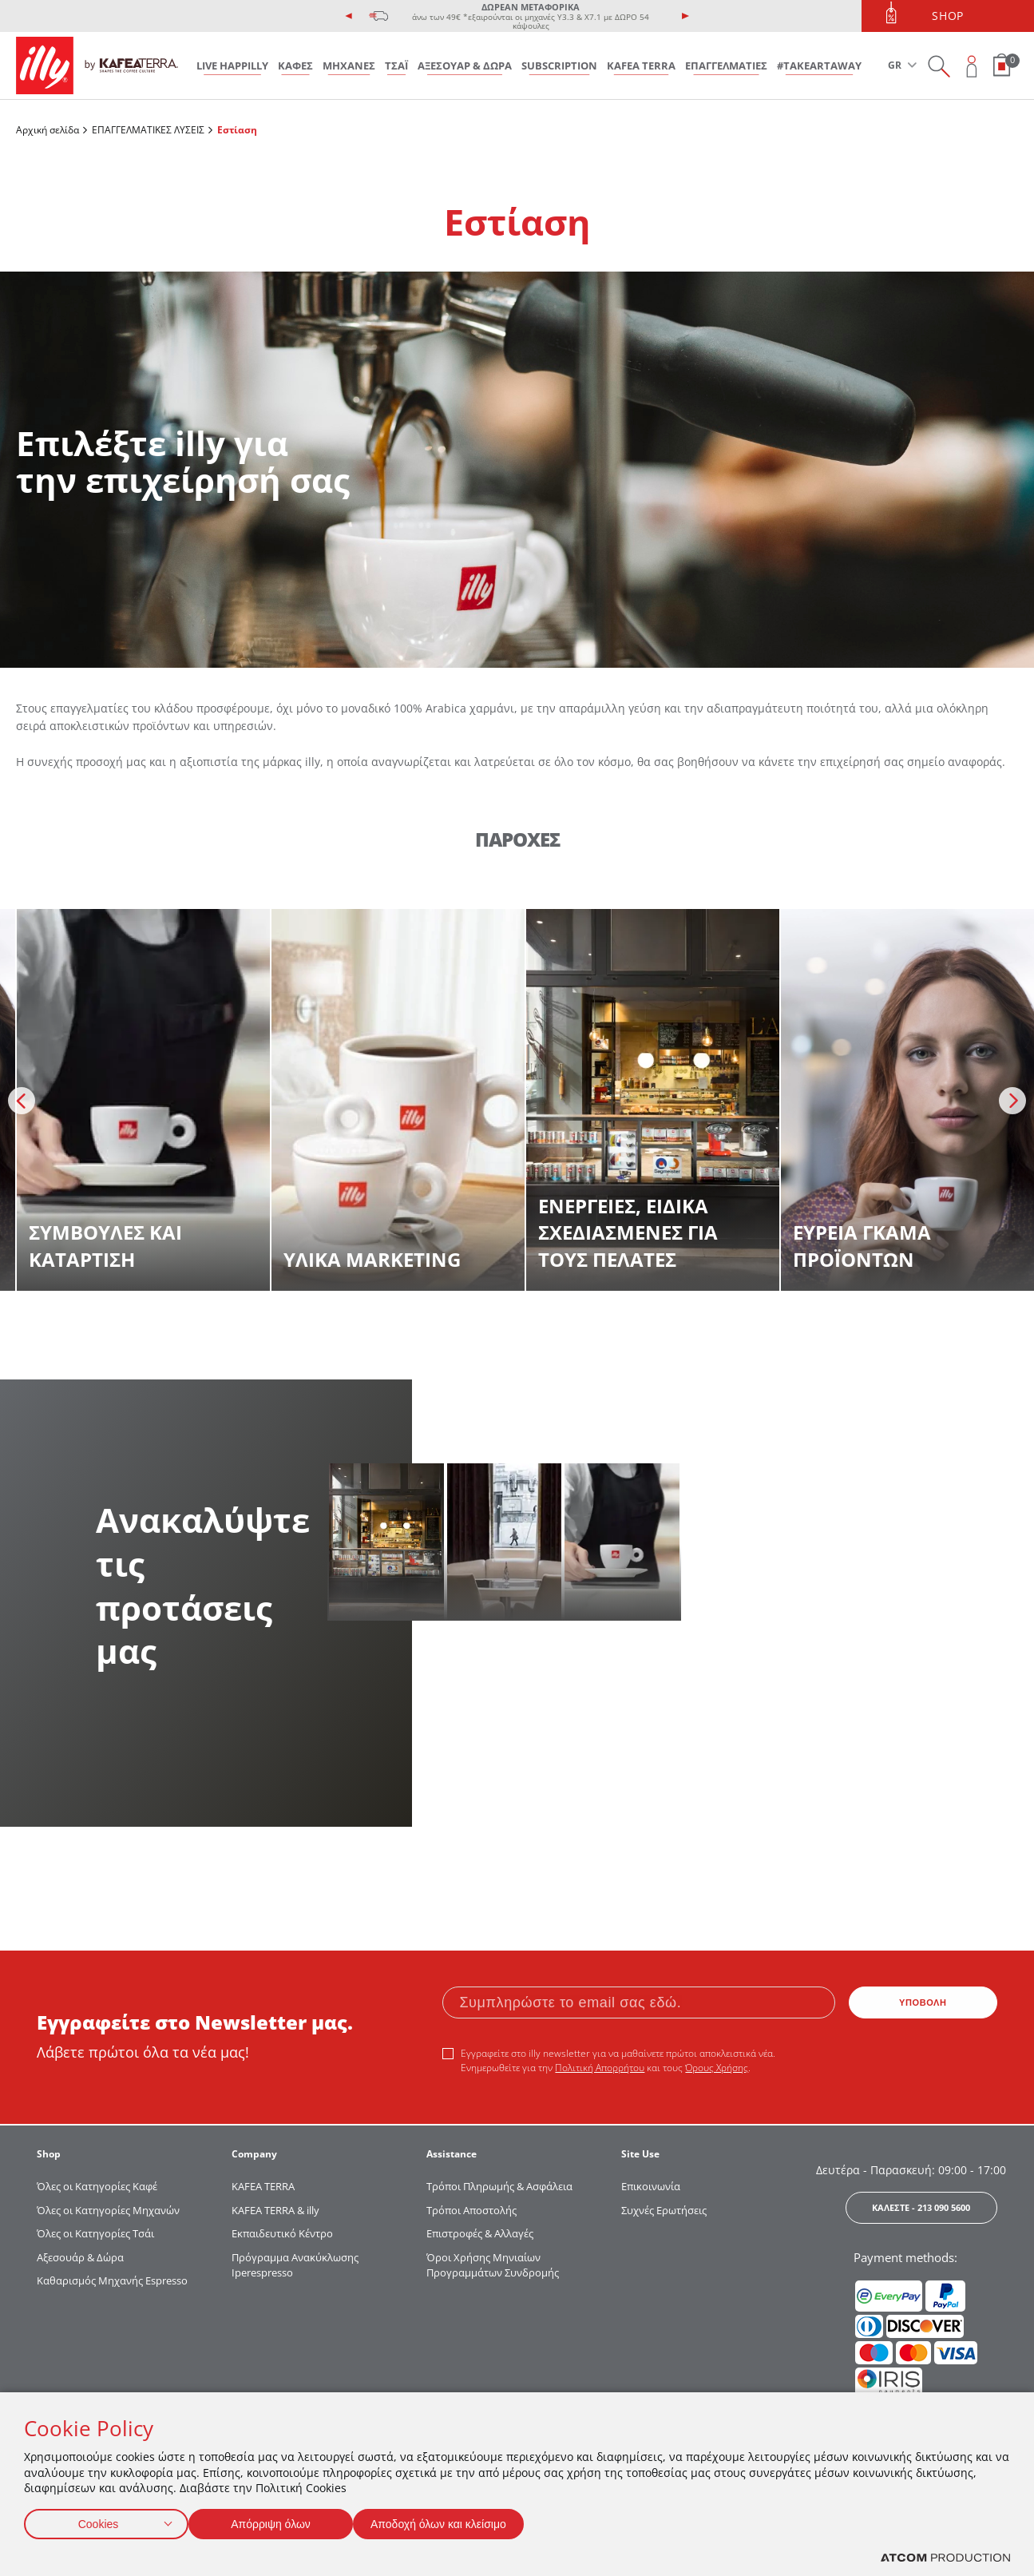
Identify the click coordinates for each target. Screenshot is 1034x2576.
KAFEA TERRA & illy (275, 2210)
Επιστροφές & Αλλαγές (479, 2233)
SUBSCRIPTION (559, 65)
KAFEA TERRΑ (263, 2186)
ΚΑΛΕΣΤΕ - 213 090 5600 (921, 2207)
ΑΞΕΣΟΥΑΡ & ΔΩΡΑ (465, 65)
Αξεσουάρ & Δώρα (80, 2257)
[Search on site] (938, 66)
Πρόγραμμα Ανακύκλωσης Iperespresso (295, 2265)
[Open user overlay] (972, 66)
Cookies (98, 2520)
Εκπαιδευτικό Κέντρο (282, 2233)
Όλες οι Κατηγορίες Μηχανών (108, 2210)
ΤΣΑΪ (396, 65)
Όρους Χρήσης (716, 2067)
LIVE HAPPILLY (232, 65)
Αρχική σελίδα (47, 130)
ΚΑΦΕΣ (295, 65)
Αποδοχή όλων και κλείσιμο (463, 2520)
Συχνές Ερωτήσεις (664, 2210)
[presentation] (349, 16)
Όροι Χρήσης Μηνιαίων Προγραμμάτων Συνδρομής (493, 2265)
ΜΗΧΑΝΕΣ (349, 65)
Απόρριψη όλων (278, 2520)
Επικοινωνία (650, 2186)
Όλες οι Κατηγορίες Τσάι (95, 2233)
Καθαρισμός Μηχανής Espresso (112, 2280)
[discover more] (143, 1100)
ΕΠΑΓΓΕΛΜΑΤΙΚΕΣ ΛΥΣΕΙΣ (148, 130)
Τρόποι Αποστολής (471, 2210)
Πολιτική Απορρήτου (599, 2067)
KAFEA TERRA (641, 65)
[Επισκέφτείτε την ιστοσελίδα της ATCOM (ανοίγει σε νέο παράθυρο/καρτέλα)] (945, 2558)
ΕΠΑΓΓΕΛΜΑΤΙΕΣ (726, 65)
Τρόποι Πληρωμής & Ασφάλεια (499, 2186)
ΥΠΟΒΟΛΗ (923, 2002)
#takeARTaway (819, 65)
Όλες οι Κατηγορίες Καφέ (97, 2186)
